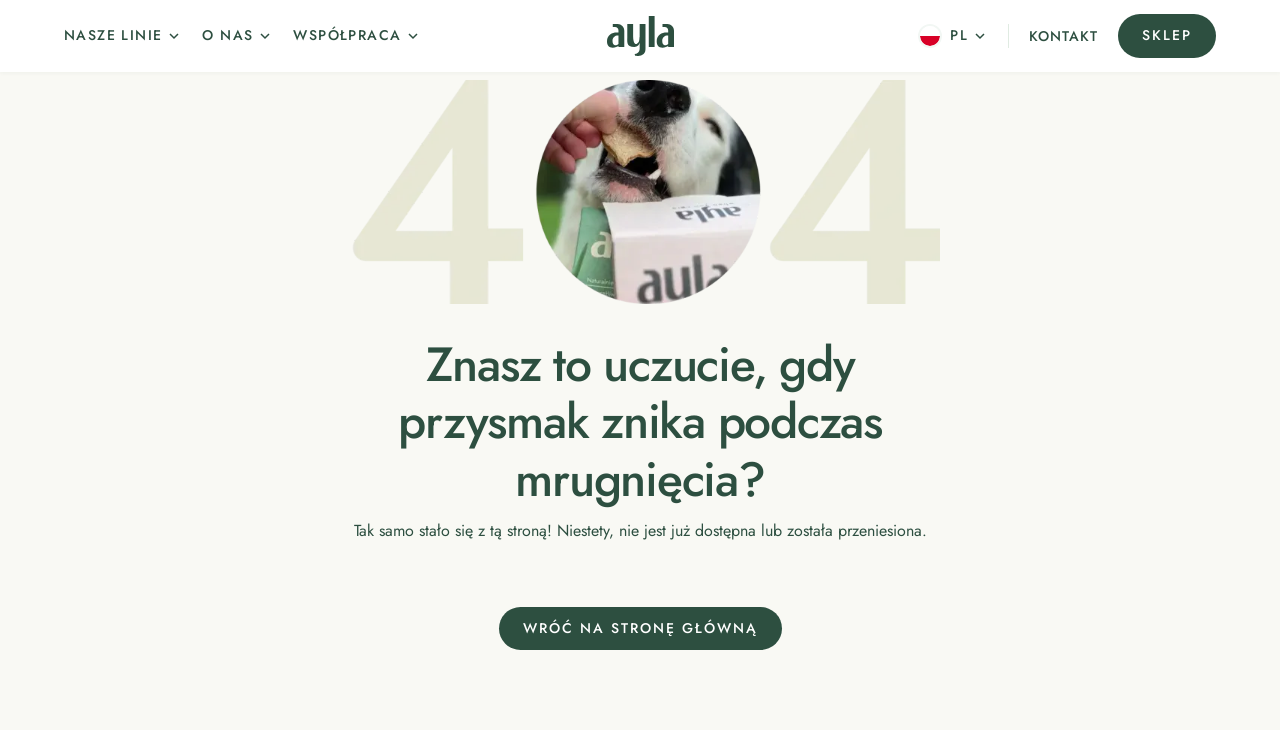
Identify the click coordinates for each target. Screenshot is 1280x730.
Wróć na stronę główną (640, 628)
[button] (123, 36)
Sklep (1167, 35)
